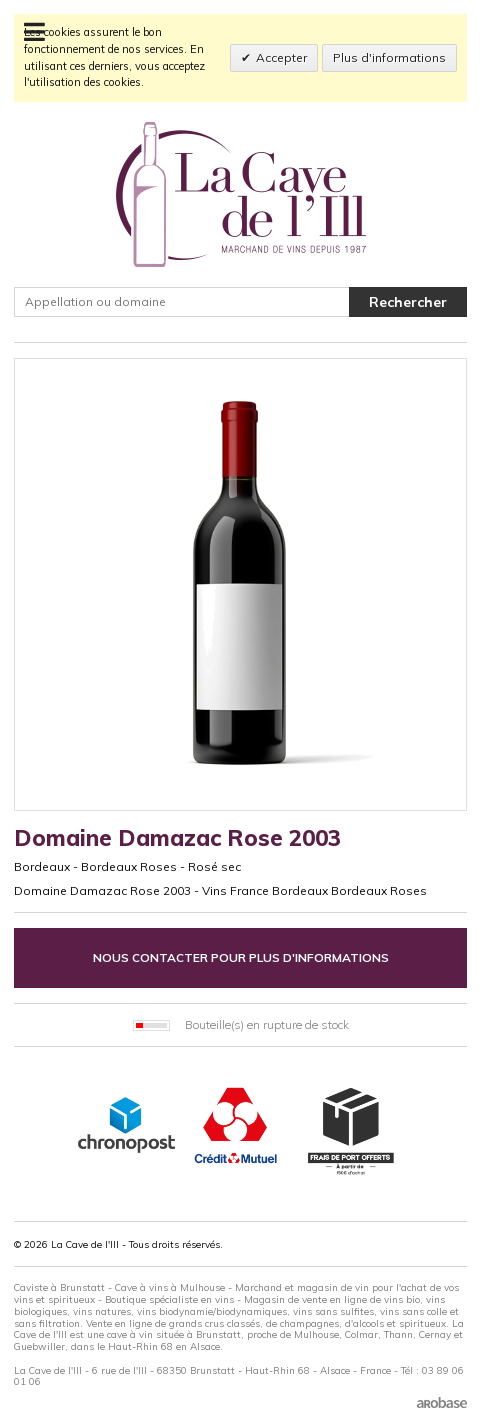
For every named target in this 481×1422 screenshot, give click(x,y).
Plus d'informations (389, 57)
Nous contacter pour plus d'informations (241, 957)
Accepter (281, 57)
